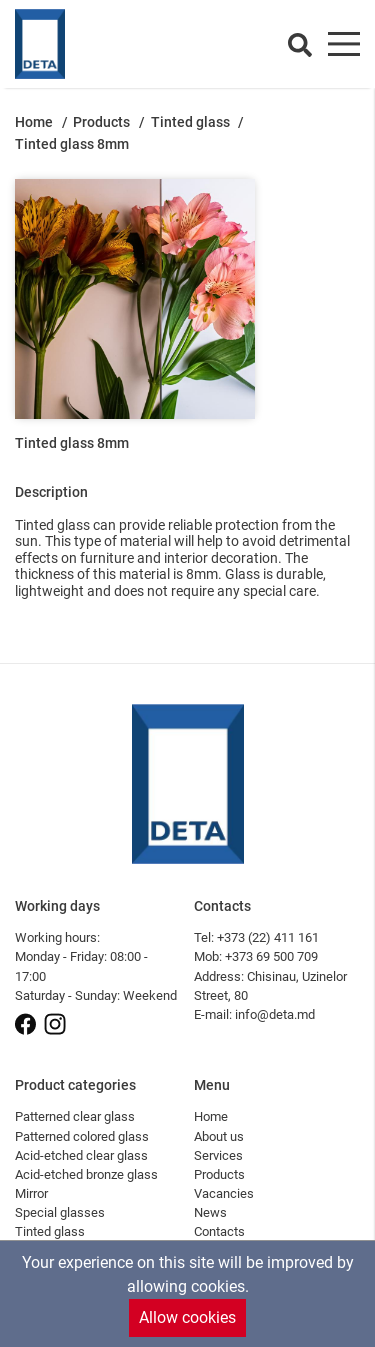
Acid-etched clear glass (81, 1155)
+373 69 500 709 (271, 956)
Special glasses (60, 1212)
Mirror (31, 1193)
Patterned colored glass (82, 1136)
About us (219, 1136)
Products (103, 122)
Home (35, 122)
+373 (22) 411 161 (268, 937)
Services (218, 1155)
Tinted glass (192, 122)
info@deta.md (275, 1014)
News (210, 1212)
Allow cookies (187, 1317)
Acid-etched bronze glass (86, 1174)
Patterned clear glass (75, 1116)
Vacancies (224, 1193)
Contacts (219, 1231)
